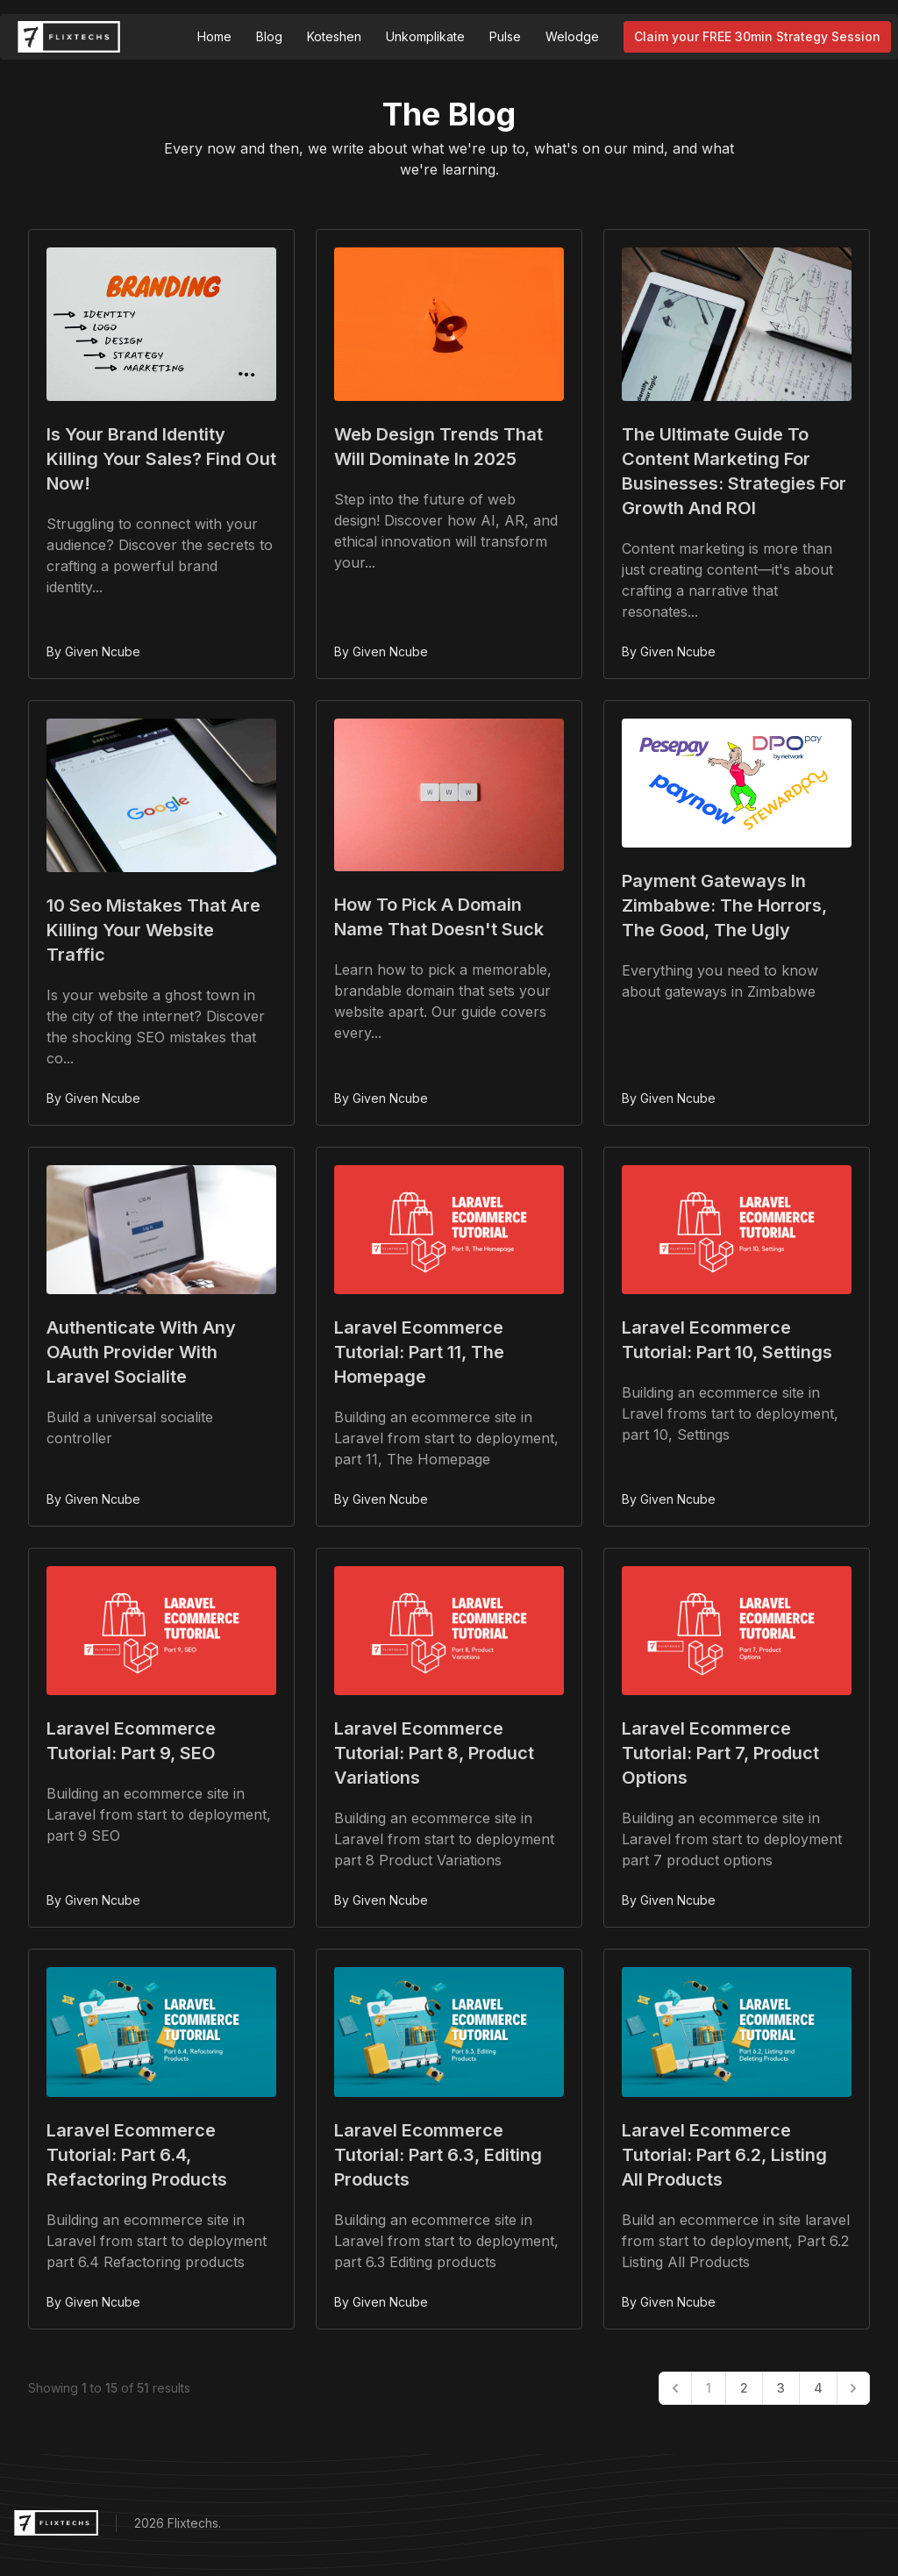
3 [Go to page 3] (781, 2387)
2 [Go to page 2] (744, 2387)
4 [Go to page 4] (818, 2387)
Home (214, 36)
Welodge (572, 36)
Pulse (505, 36)
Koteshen (334, 36)
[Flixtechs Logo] (69, 37)
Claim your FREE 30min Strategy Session (757, 36)
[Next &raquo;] (853, 2388)
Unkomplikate (425, 36)
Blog (269, 36)
